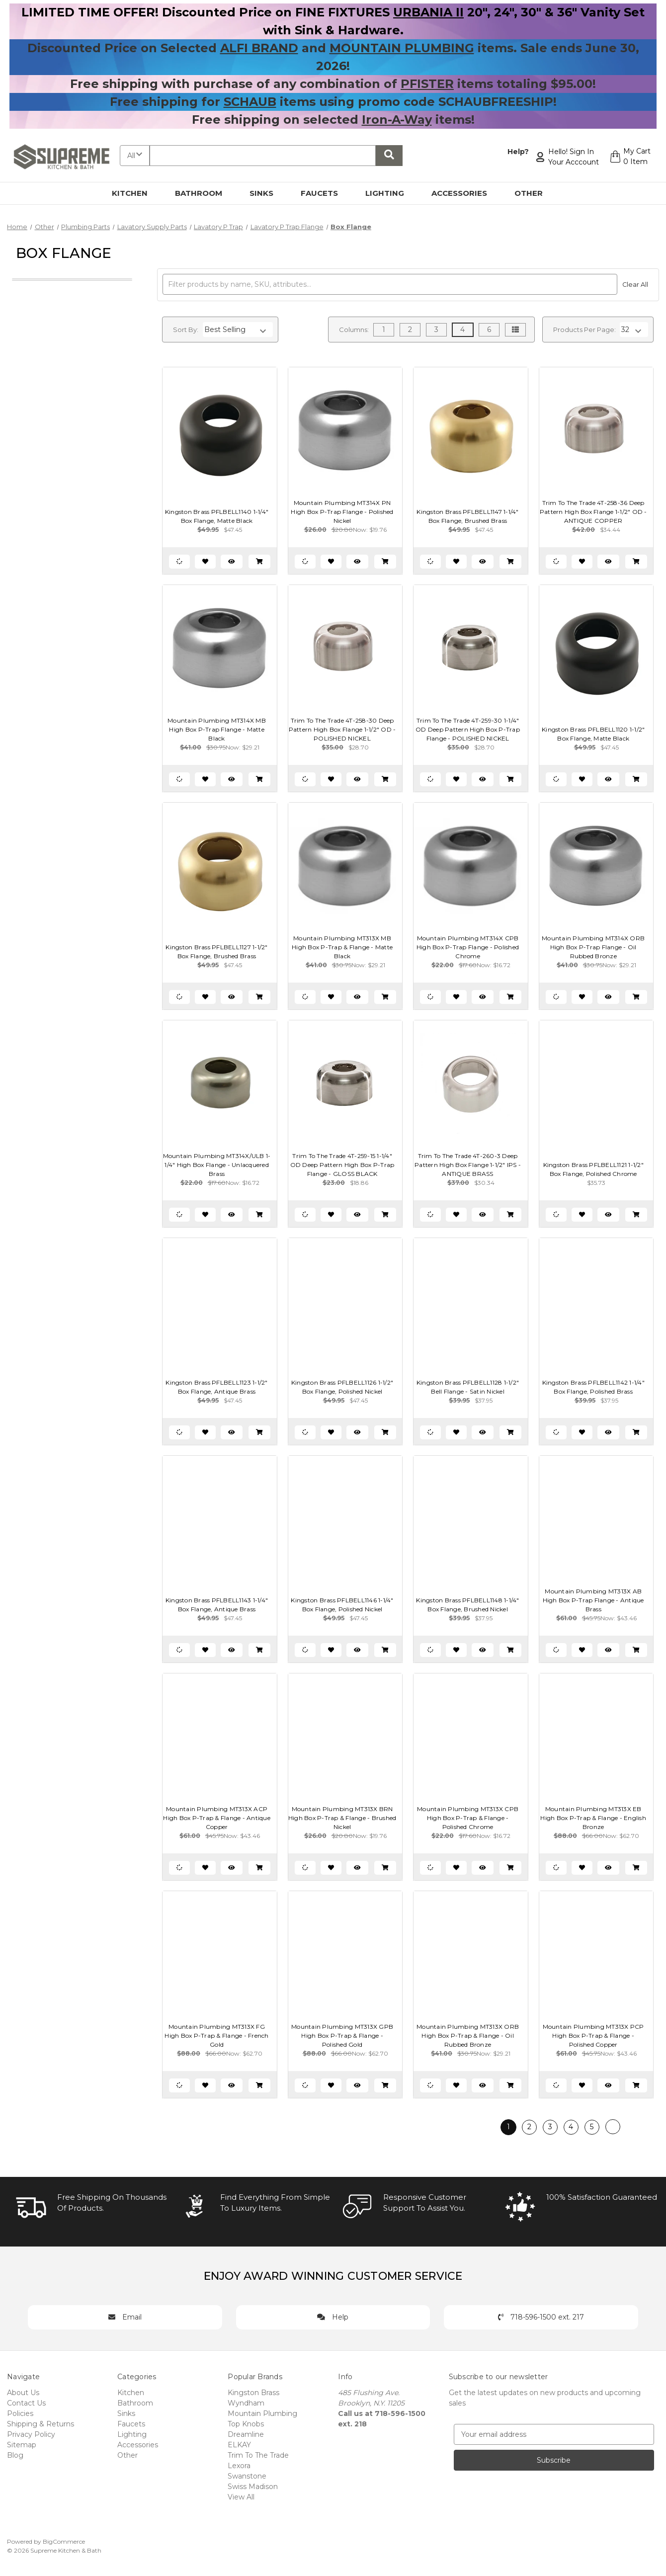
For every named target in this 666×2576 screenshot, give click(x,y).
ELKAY (239, 2444)
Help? (517, 151)
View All (241, 2497)
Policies (20, 2413)
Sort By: (185, 329)
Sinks (267, 193)
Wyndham (246, 2403)
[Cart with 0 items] (629, 157)
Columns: (354, 329)
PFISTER (427, 84)
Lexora (239, 2465)
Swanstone (247, 2476)
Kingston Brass (253, 2392)
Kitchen (135, 193)
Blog (15, 2455)
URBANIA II (428, 12)
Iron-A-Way (397, 119)
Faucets (325, 193)
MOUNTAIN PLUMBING (402, 48)
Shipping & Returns (40, 2423)
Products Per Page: (584, 329)
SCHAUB (250, 101)
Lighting (390, 193)
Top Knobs (246, 2423)
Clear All (635, 285)
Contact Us (26, 2403)
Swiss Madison (253, 2486)
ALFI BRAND (259, 48)
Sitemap (21, 2444)
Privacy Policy (31, 2434)
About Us (23, 2392)
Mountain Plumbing (262, 2413)
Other (534, 193)
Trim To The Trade (258, 2455)
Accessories (465, 193)
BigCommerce (64, 2541)
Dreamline (246, 2434)
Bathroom (204, 193)
